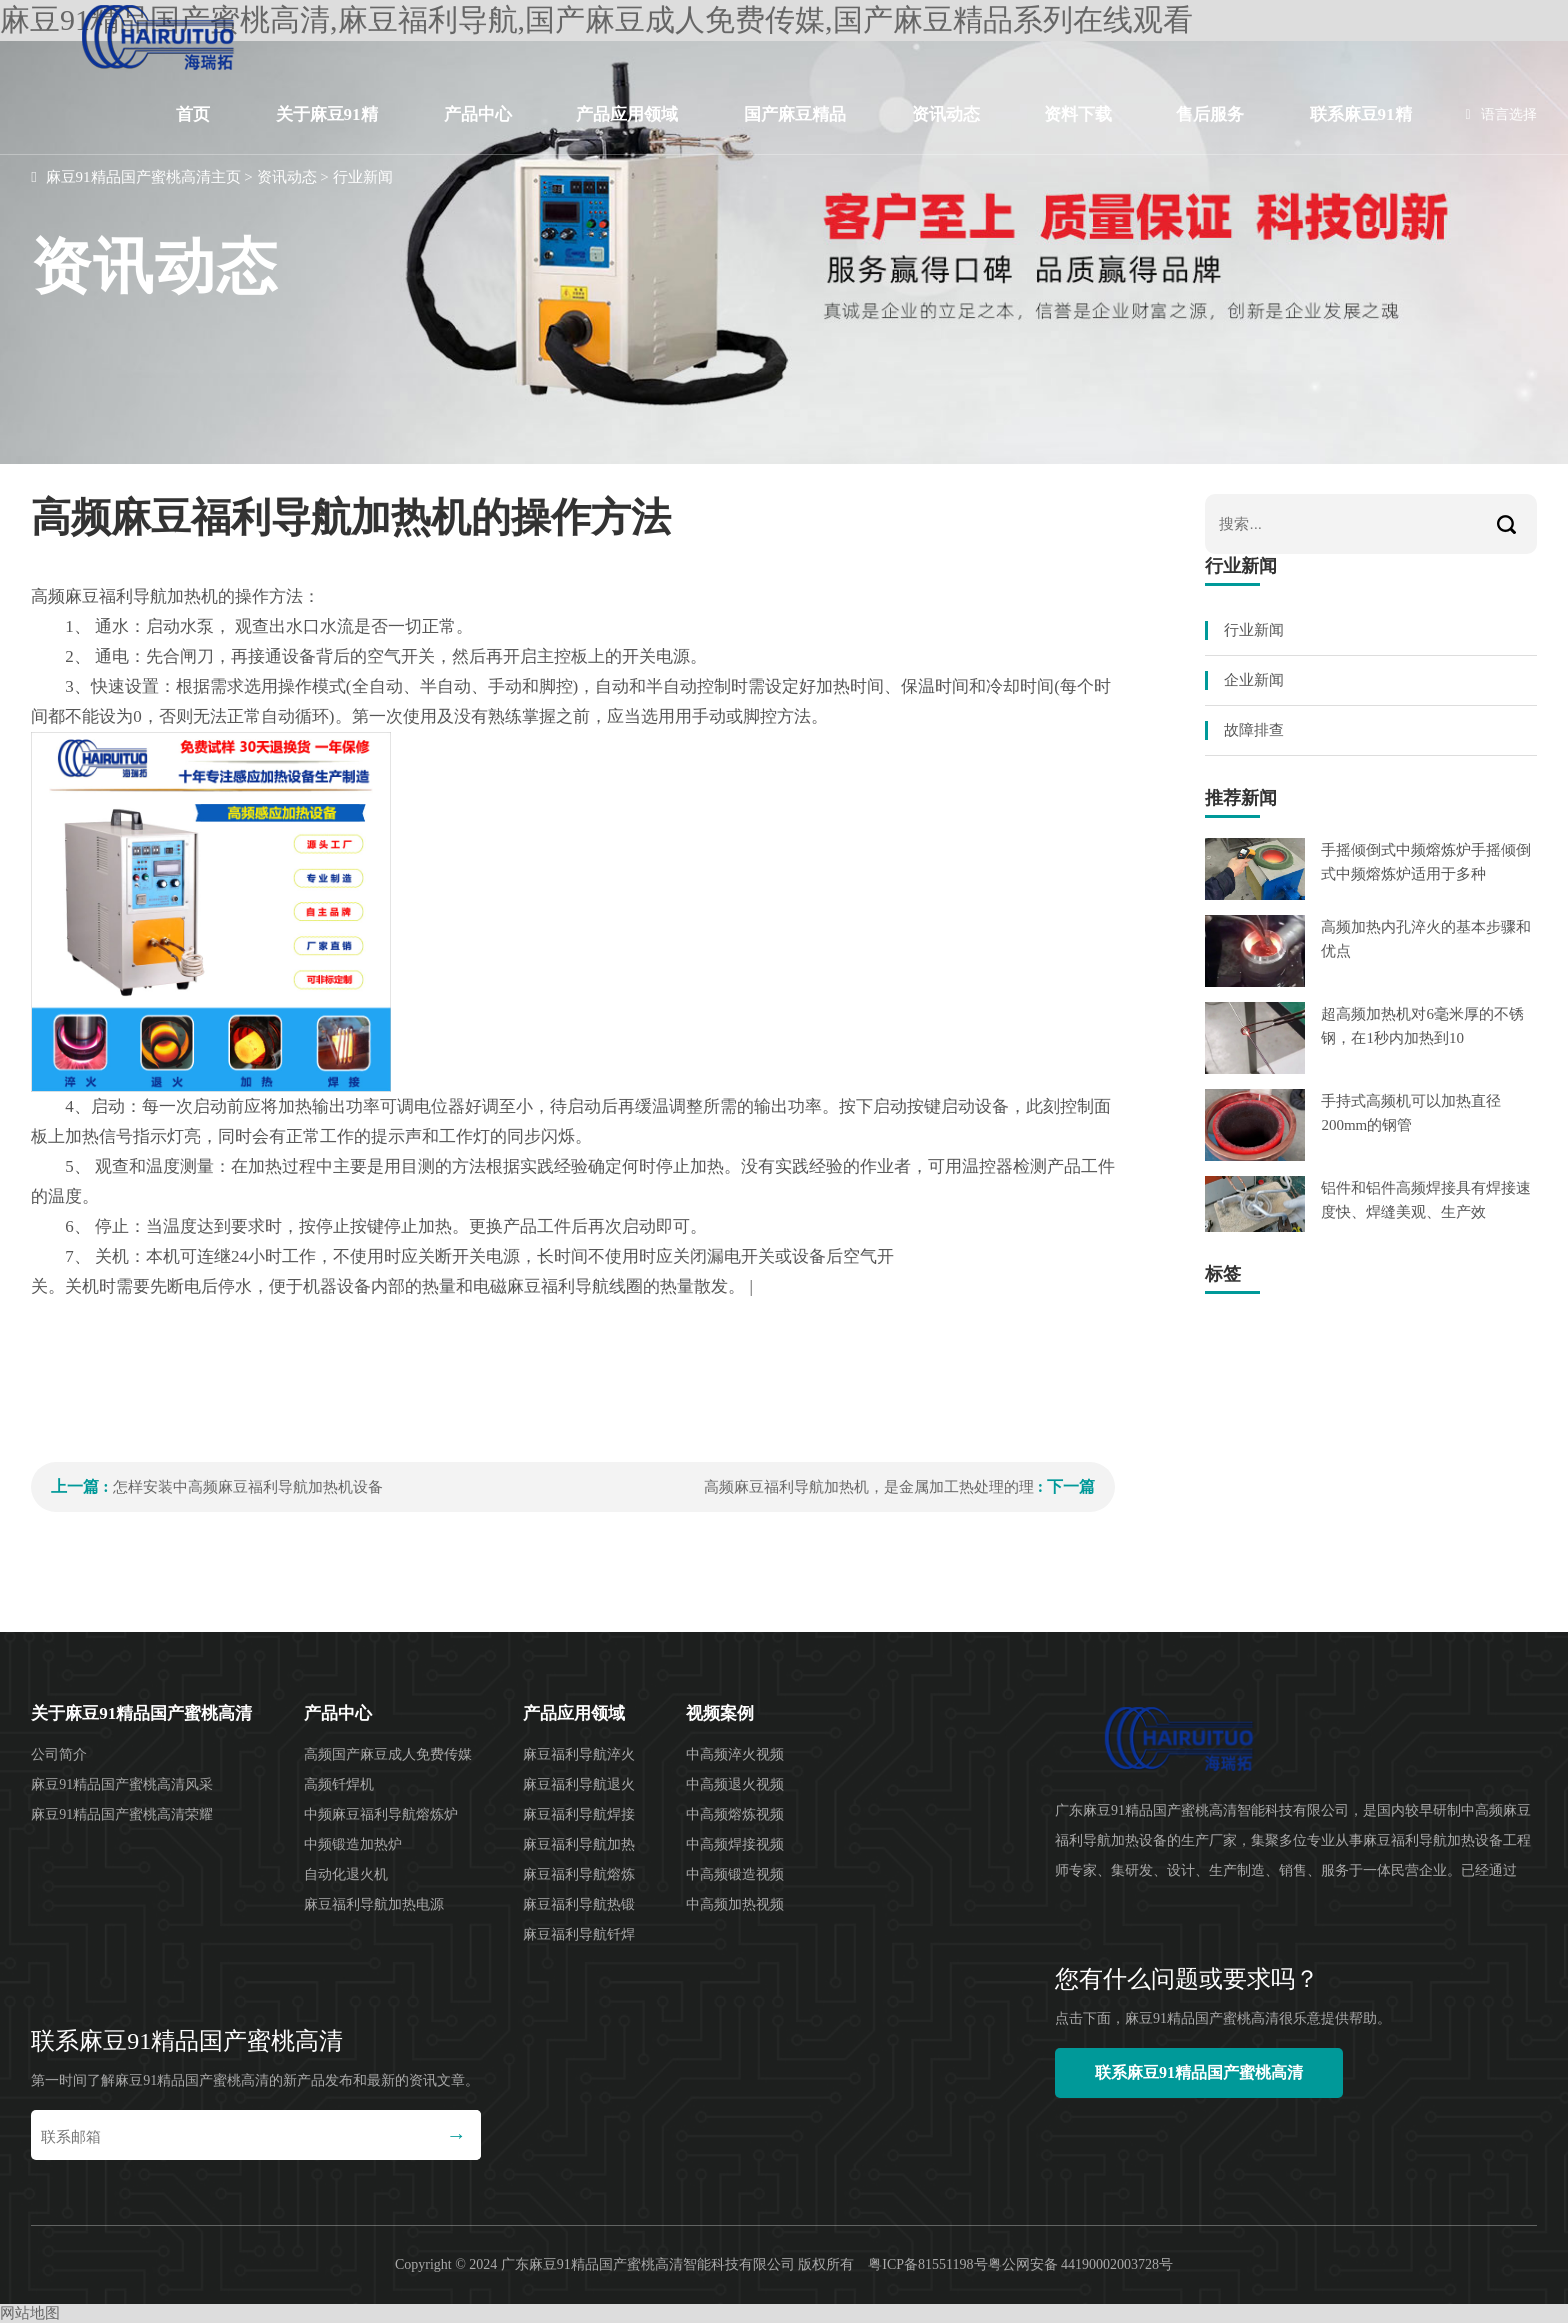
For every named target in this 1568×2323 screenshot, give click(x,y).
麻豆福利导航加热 (579, 1844)
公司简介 (59, 1754)
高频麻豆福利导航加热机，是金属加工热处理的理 (869, 1487)
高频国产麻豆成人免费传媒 (388, 1754)
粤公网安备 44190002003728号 (1081, 2264)
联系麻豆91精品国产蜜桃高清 (1361, 130)
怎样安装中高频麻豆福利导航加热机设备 (248, 1487)
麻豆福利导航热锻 (579, 1904)
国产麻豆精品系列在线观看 (795, 130)
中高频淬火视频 (735, 1754)
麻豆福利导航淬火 (579, 1754)
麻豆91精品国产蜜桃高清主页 (143, 177)
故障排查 (1254, 730)
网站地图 (30, 2313)
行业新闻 (363, 177)
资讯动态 (946, 114)
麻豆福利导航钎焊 (579, 1934)
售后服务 (1210, 114)
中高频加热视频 (735, 1904)
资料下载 (1078, 114)
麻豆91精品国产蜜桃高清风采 (122, 1784)
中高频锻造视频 (735, 1874)
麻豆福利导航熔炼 (579, 1874)
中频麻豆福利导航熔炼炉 (381, 1814)
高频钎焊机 (339, 1784)
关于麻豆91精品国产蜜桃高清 (327, 130)
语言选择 (1501, 114)
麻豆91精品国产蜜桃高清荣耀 (122, 1814)
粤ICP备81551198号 (927, 2264)
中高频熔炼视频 (735, 1814)
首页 (193, 114)
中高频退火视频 (735, 1784)
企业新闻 (1254, 680)
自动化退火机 (346, 1874)
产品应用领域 (627, 114)
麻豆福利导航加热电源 (374, 1904)
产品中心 (478, 114)
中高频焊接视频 (735, 1844)
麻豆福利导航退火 (579, 1784)
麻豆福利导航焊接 (579, 1814)
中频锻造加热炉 (353, 1844)
